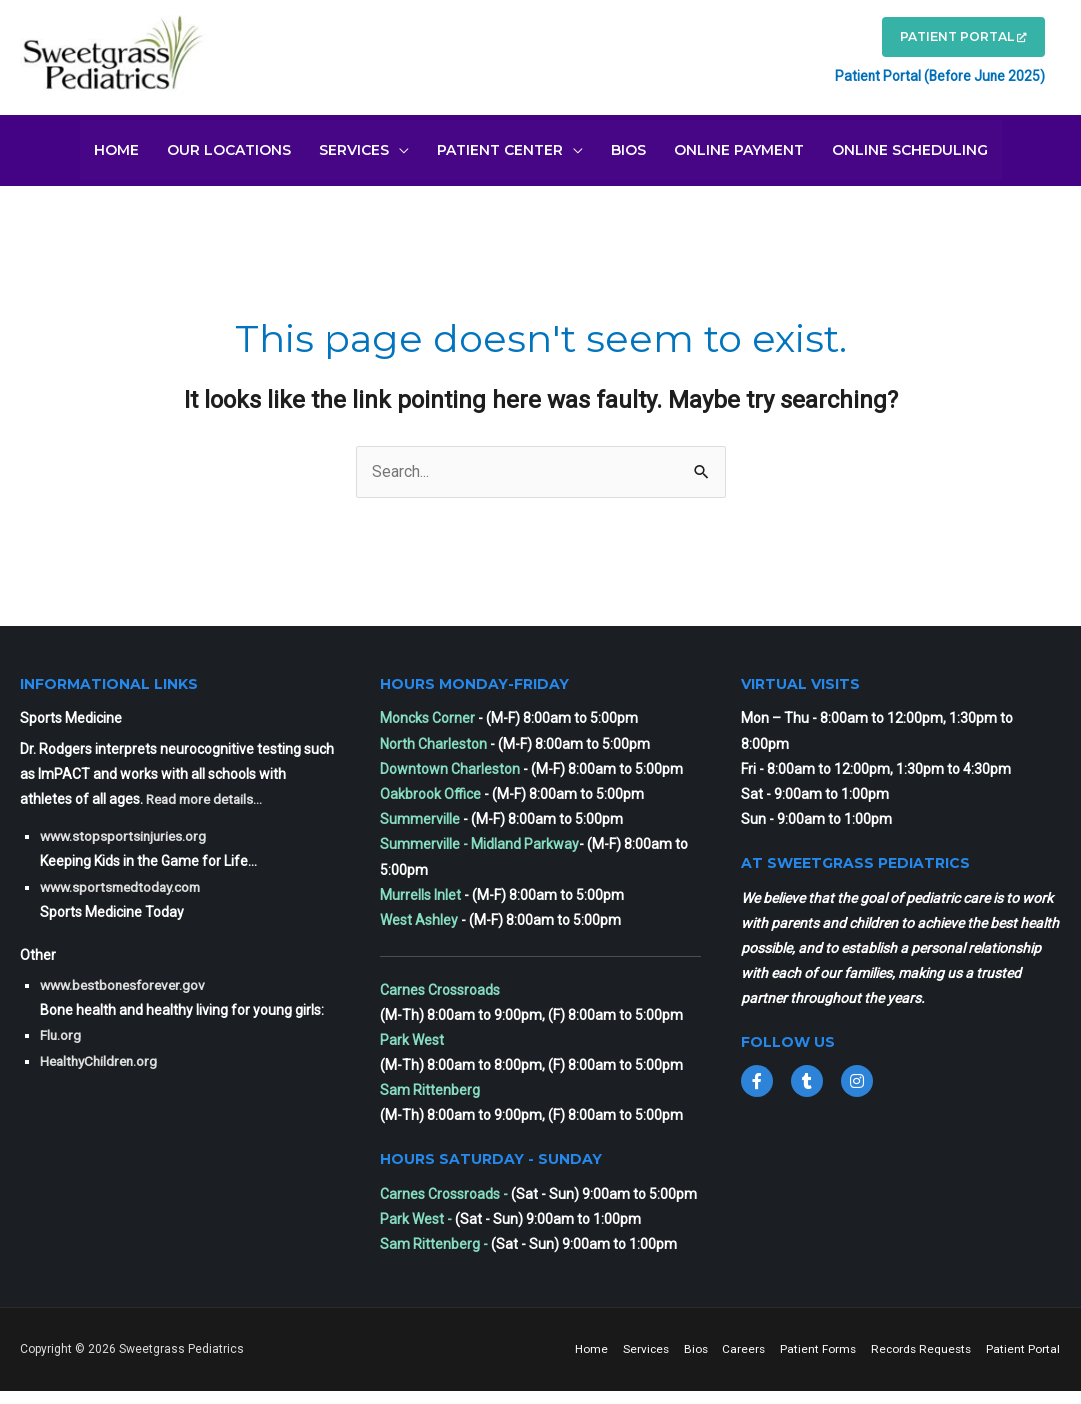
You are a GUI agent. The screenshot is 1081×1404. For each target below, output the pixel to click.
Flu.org (61, 1031)
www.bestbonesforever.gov (127, 981)
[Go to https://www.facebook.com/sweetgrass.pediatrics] (757, 1076)
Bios (778, 1345)
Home (671, 1345)
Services (727, 1345)
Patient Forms (903, 1345)
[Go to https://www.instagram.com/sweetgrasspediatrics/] (857, 1076)
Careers (828, 1345)
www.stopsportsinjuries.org (126, 832)
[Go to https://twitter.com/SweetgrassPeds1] (807, 1076)
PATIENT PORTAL (954, 40)
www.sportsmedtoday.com (125, 882)
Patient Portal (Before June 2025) (927, 78)
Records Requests (1009, 1345)
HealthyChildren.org (102, 1056)
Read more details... (208, 795)
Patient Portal (1024, 1363)
